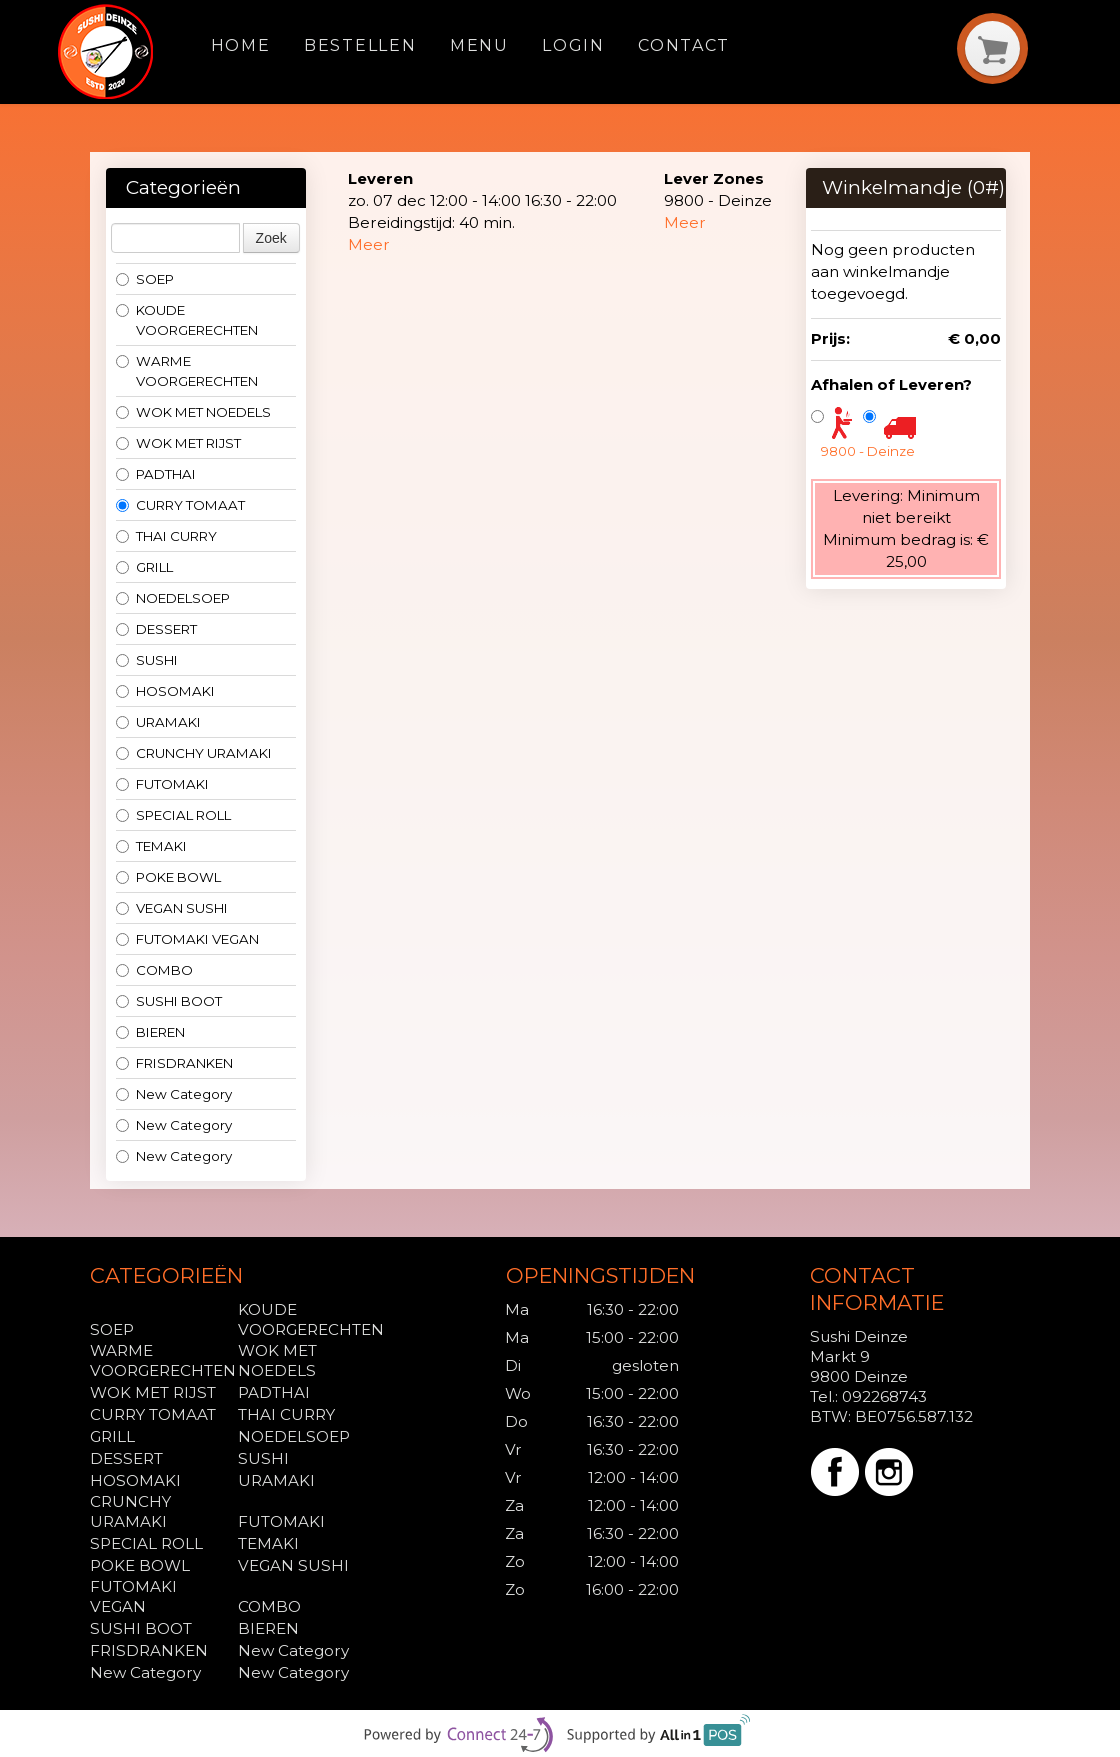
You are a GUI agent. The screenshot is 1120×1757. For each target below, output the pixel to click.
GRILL (144, 567)
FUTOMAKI (162, 784)
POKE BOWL (168, 877)
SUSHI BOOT (169, 1001)
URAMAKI (158, 722)
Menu (479, 45)
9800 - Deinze (868, 451)
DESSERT (156, 629)
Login (573, 45)
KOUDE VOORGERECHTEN (187, 320)
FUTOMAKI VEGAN (187, 939)
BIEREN (150, 1032)
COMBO (154, 970)
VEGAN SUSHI (172, 908)
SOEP (145, 279)
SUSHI (147, 660)
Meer (369, 244)
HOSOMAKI (165, 691)
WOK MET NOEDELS (193, 412)
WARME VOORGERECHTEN (187, 371)
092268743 (884, 1396)
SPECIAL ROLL (173, 815)
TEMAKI (151, 846)
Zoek (271, 238)
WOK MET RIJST (178, 443)
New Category (174, 1094)
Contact (684, 45)
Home (241, 45)
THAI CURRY (166, 536)
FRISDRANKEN (174, 1063)
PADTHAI (156, 474)
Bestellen (360, 45)
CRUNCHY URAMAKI (194, 753)
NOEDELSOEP (173, 598)
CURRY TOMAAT (180, 505)
